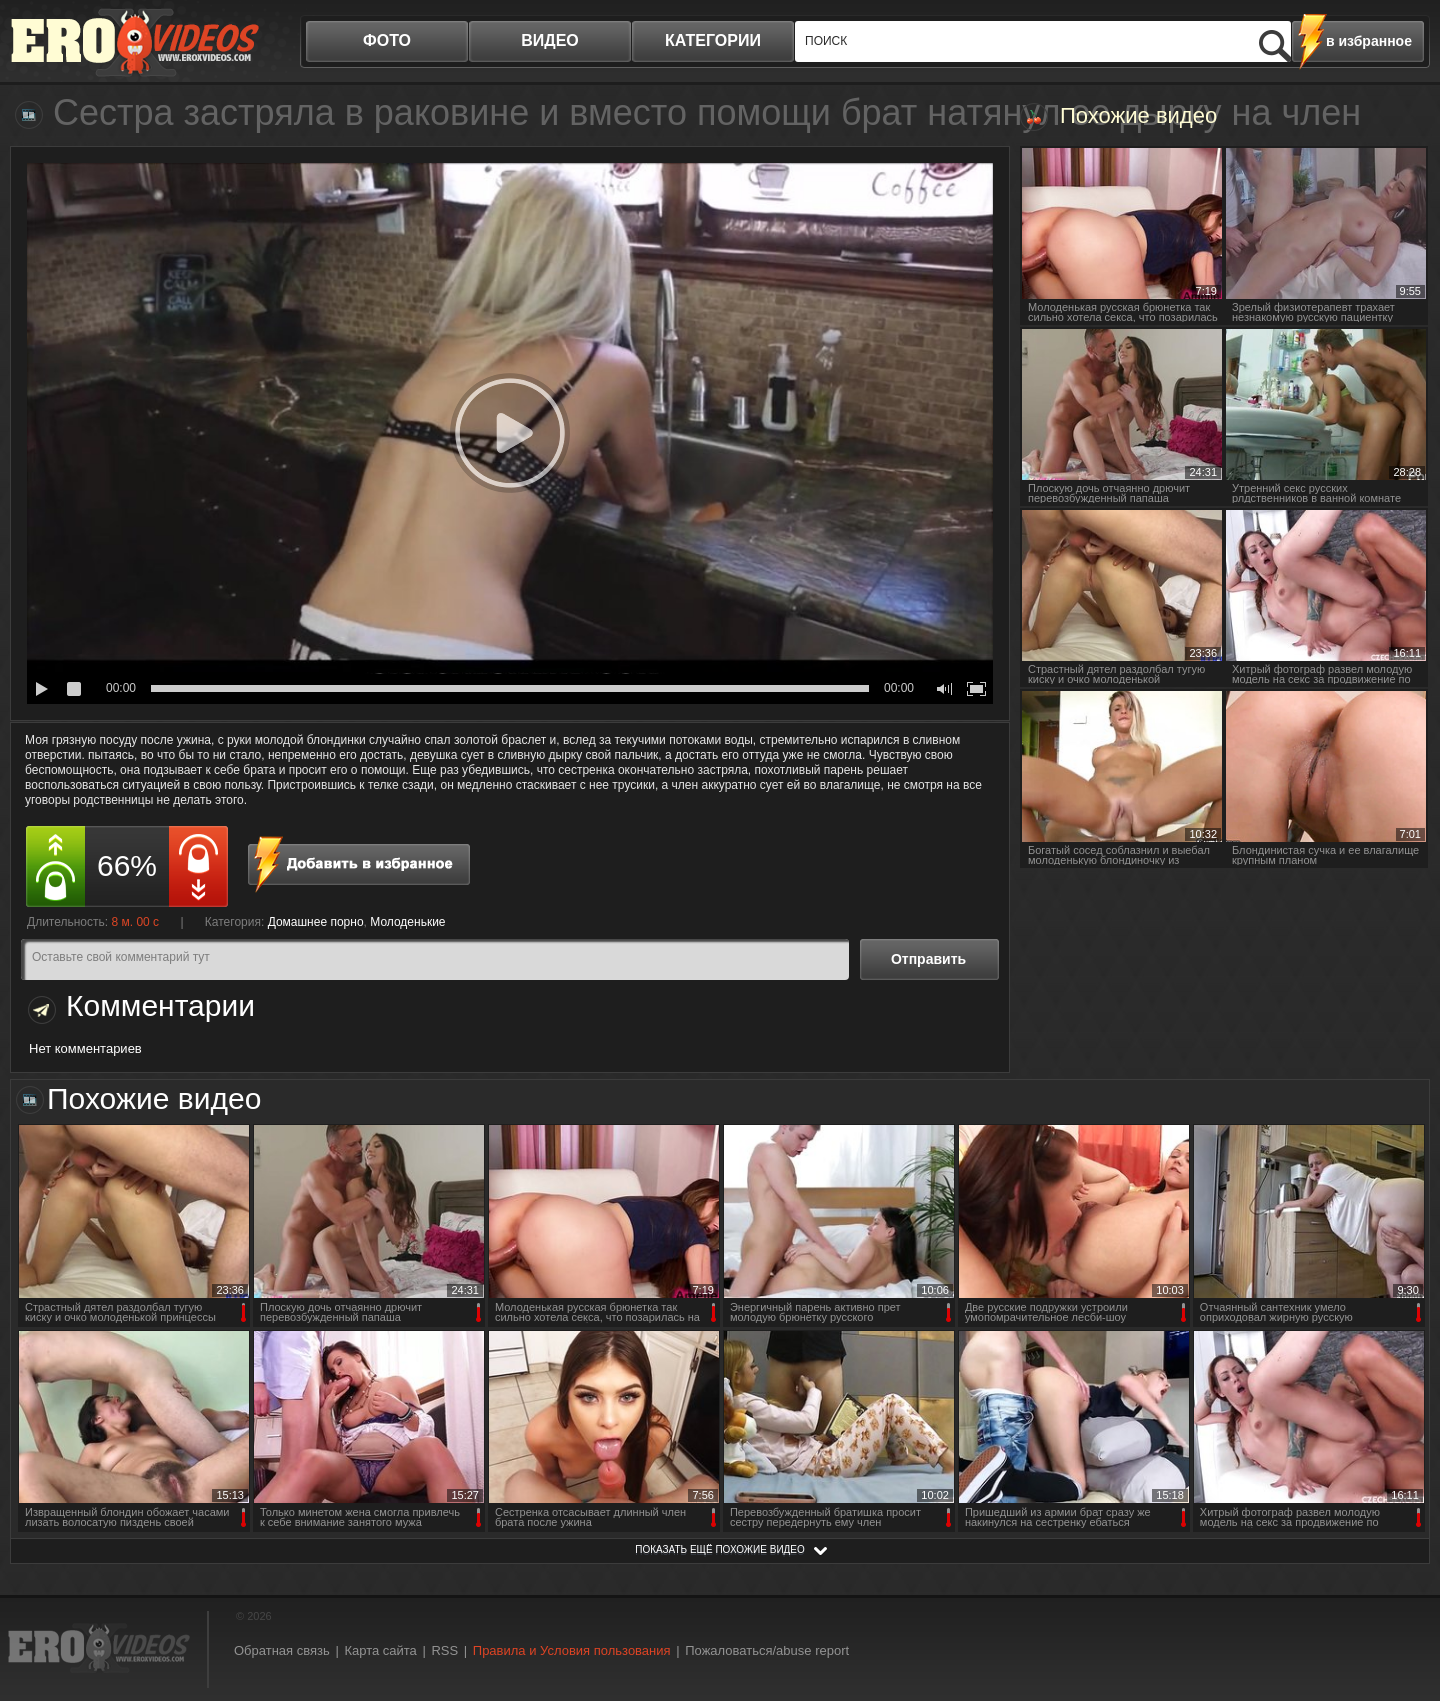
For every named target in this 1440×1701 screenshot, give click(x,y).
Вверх (1402, 1594)
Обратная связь (282, 1650)
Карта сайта (380, 1650)
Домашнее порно (316, 922)
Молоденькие (407, 922)
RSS (444, 1650)
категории (713, 40)
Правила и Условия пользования (572, 1650)
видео (550, 40)
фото (387, 40)
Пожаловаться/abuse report (767, 1650)
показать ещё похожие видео (720, 1549)
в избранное (1369, 41)
